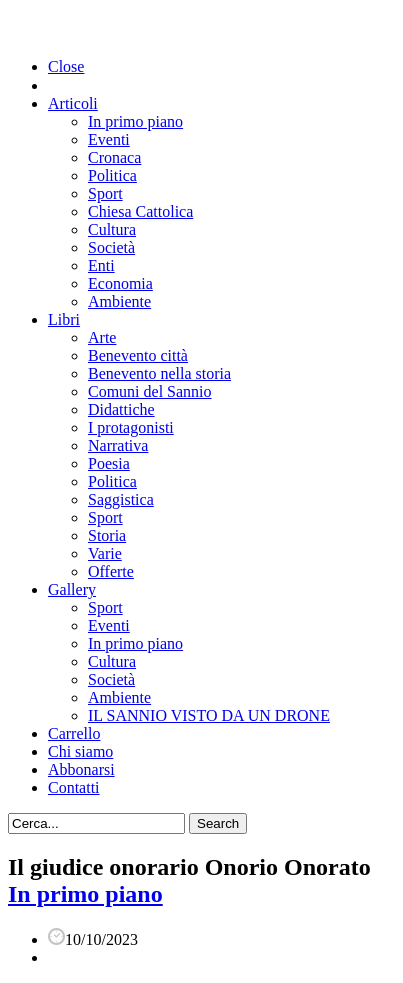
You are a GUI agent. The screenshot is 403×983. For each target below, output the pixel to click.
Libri (64, 319)
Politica (112, 175)
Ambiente (119, 301)
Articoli (73, 103)
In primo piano (135, 121)
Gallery (72, 589)
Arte (102, 337)
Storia (107, 535)
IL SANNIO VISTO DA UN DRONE (209, 715)
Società (111, 247)
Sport (105, 193)
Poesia (109, 463)
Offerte (111, 571)
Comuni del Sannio (150, 391)
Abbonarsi (81, 769)
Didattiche (121, 409)
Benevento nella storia (159, 373)
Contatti (74, 787)
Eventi (109, 139)
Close (66, 66)
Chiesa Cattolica (140, 211)
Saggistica (121, 499)
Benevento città (138, 355)
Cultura (112, 229)
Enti (101, 265)
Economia (120, 283)
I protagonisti (131, 427)
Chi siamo (80, 751)
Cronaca (114, 157)
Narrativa (118, 445)
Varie (105, 553)
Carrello (74, 733)
